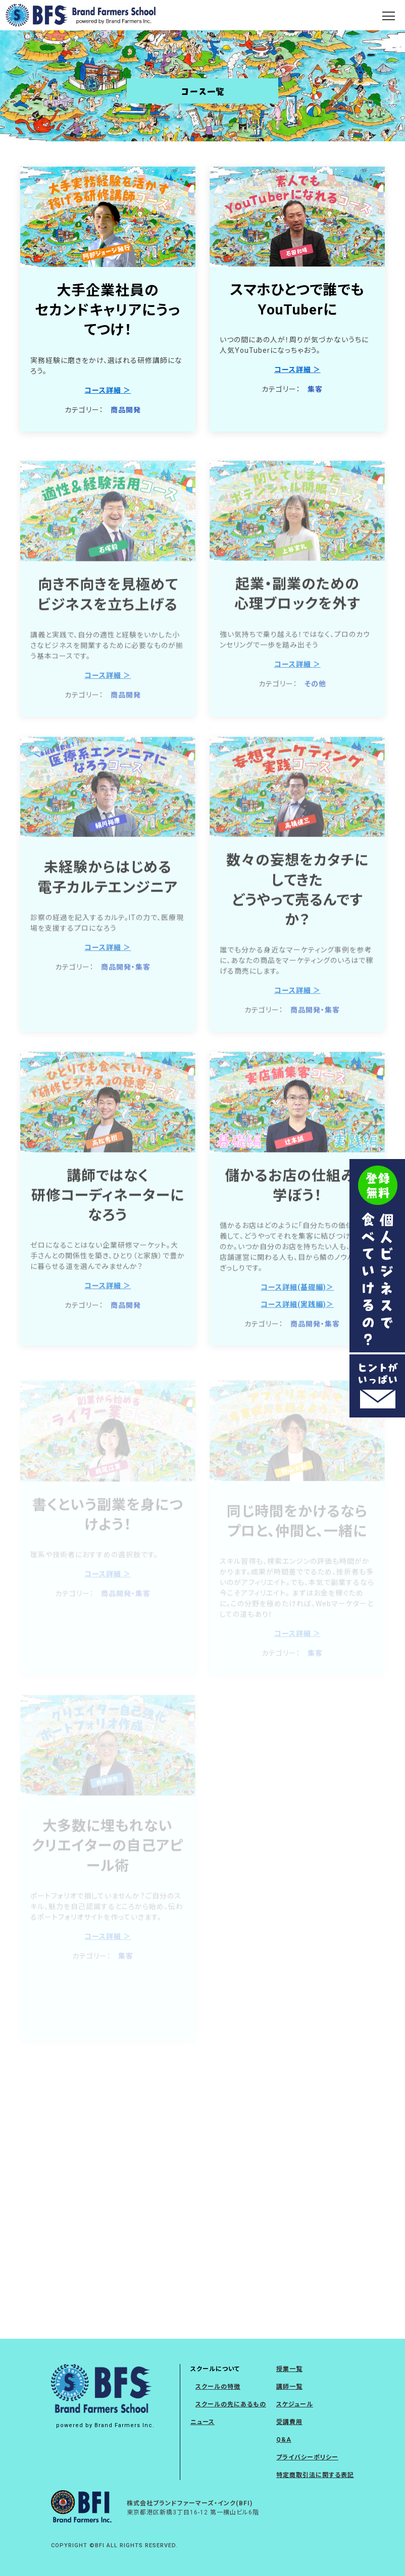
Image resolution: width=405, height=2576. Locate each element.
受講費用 (289, 2422)
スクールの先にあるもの (230, 2404)
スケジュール (294, 2404)
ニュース (202, 2422)
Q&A (283, 2439)
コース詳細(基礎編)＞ (297, 1306)
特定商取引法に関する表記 (315, 2475)
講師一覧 (289, 2386)
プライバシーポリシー (307, 2457)
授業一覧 (289, 2369)
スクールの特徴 (217, 2386)
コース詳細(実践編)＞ (297, 1324)
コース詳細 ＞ (107, 390)
